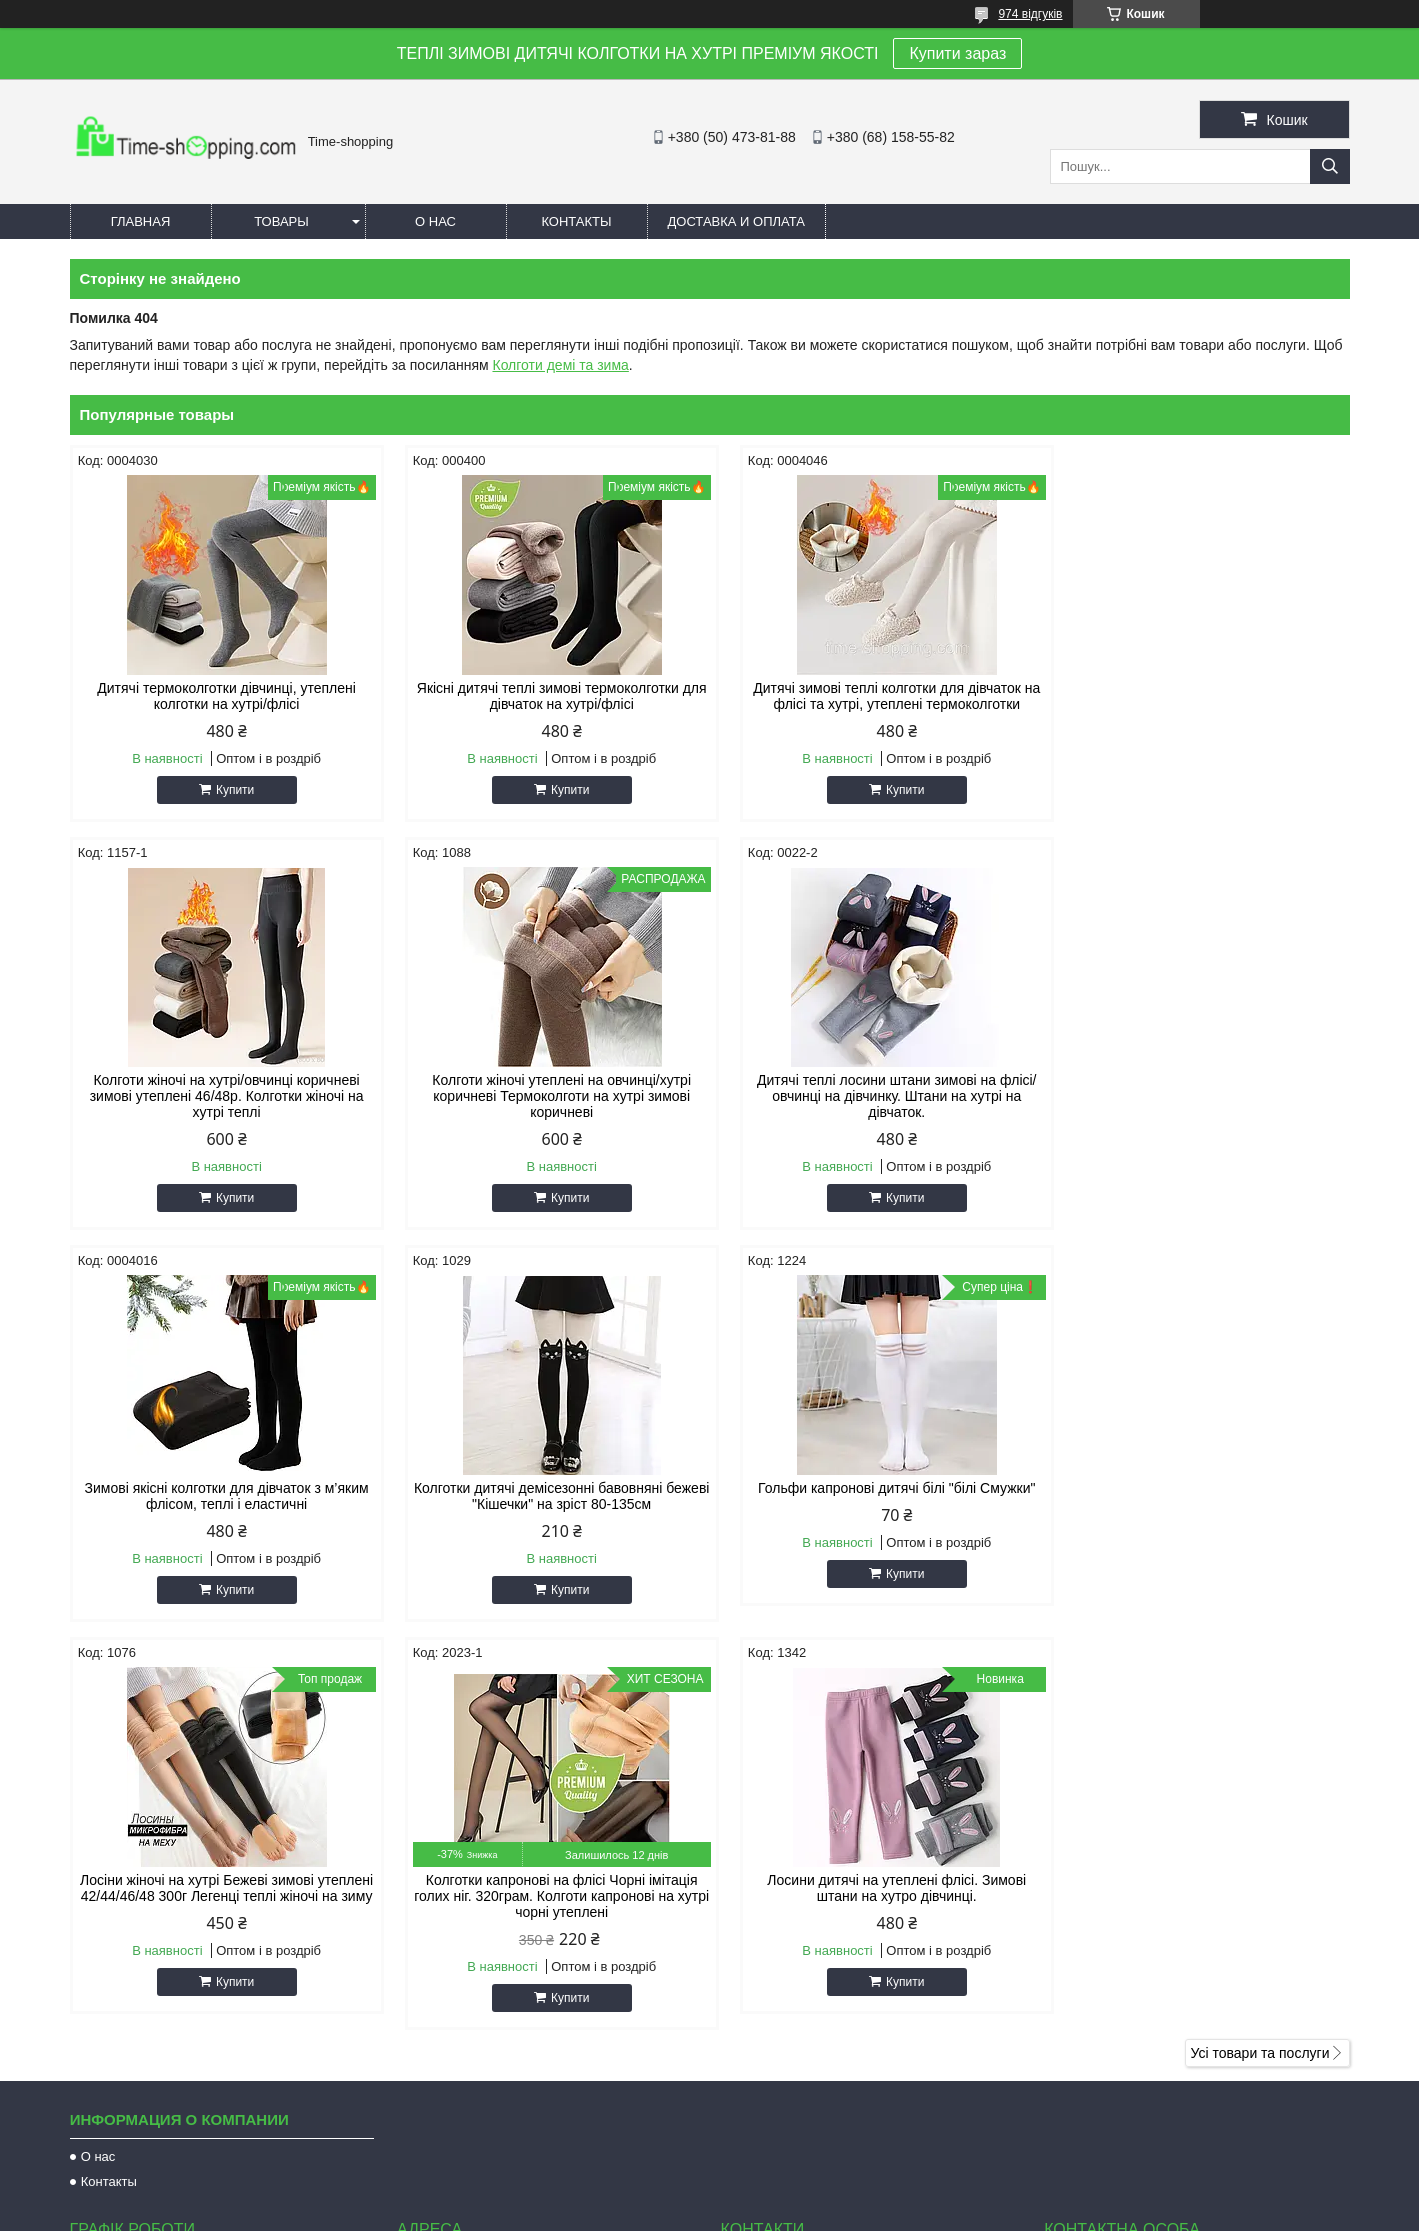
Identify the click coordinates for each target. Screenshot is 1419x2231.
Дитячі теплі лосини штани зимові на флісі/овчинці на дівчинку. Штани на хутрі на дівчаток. (546, 1112)
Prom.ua (802, 2176)
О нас (435, 221)
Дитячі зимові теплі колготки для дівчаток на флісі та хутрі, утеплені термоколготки (872, 696)
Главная (141, 221)
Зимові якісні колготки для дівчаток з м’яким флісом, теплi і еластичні (872, 1104)
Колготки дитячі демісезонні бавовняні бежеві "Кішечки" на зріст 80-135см (1197, 1104)
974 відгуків (1030, 14)
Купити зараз (957, 53)
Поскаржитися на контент (675, 2212)
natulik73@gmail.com (808, 1977)
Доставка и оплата (736, 221)
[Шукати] (1330, 166)
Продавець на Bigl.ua (709, 2194)
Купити (230, 790)
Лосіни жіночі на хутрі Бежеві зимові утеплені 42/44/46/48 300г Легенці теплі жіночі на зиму (547, 1520)
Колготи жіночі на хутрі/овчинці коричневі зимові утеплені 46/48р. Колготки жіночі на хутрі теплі (1197, 704)
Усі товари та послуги (1260, 1677)
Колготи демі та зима (560, 365)
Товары (281, 221)
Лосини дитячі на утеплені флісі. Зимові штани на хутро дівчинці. (1197, 1512)
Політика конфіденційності (830, 2212)
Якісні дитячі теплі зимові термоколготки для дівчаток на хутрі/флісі (547, 696)
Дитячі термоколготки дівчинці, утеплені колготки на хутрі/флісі (221, 696)
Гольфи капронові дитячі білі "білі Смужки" (221, 1504)
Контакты (576, 221)
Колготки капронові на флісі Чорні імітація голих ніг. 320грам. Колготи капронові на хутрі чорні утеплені (872, 1520)
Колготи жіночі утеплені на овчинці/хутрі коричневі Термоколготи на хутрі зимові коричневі (221, 1112)
